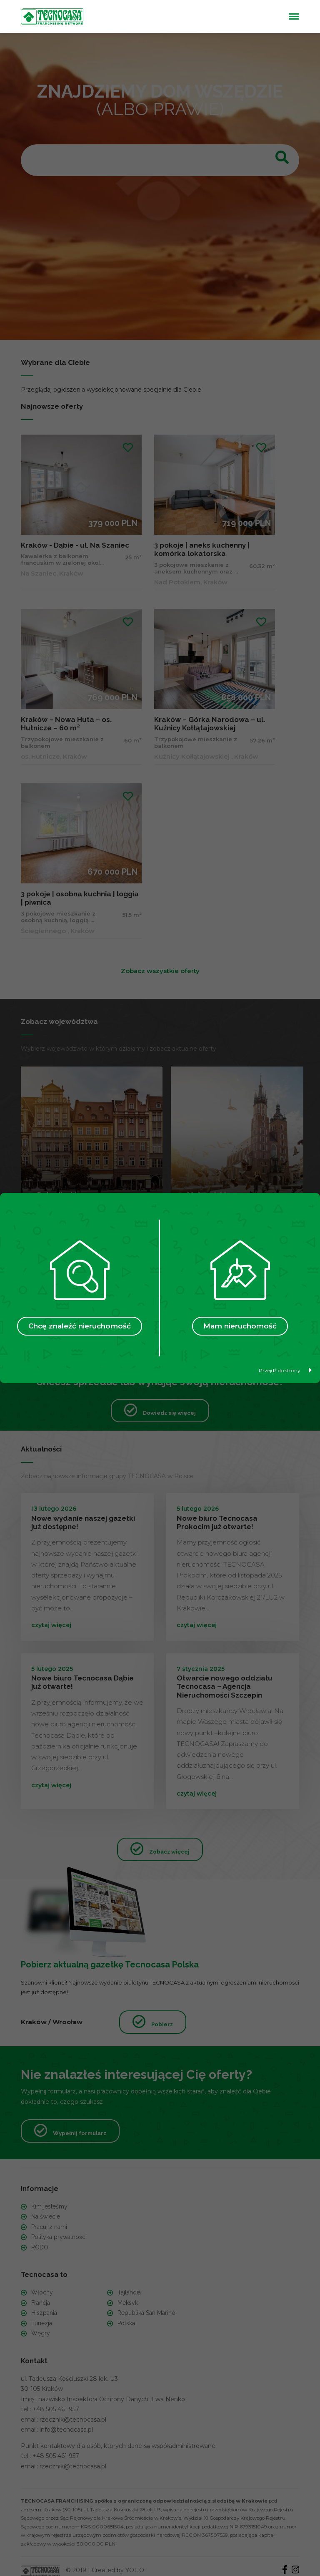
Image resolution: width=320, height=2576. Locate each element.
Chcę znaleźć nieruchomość (79, 1326)
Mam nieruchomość (240, 1326)
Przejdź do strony (285, 1370)
